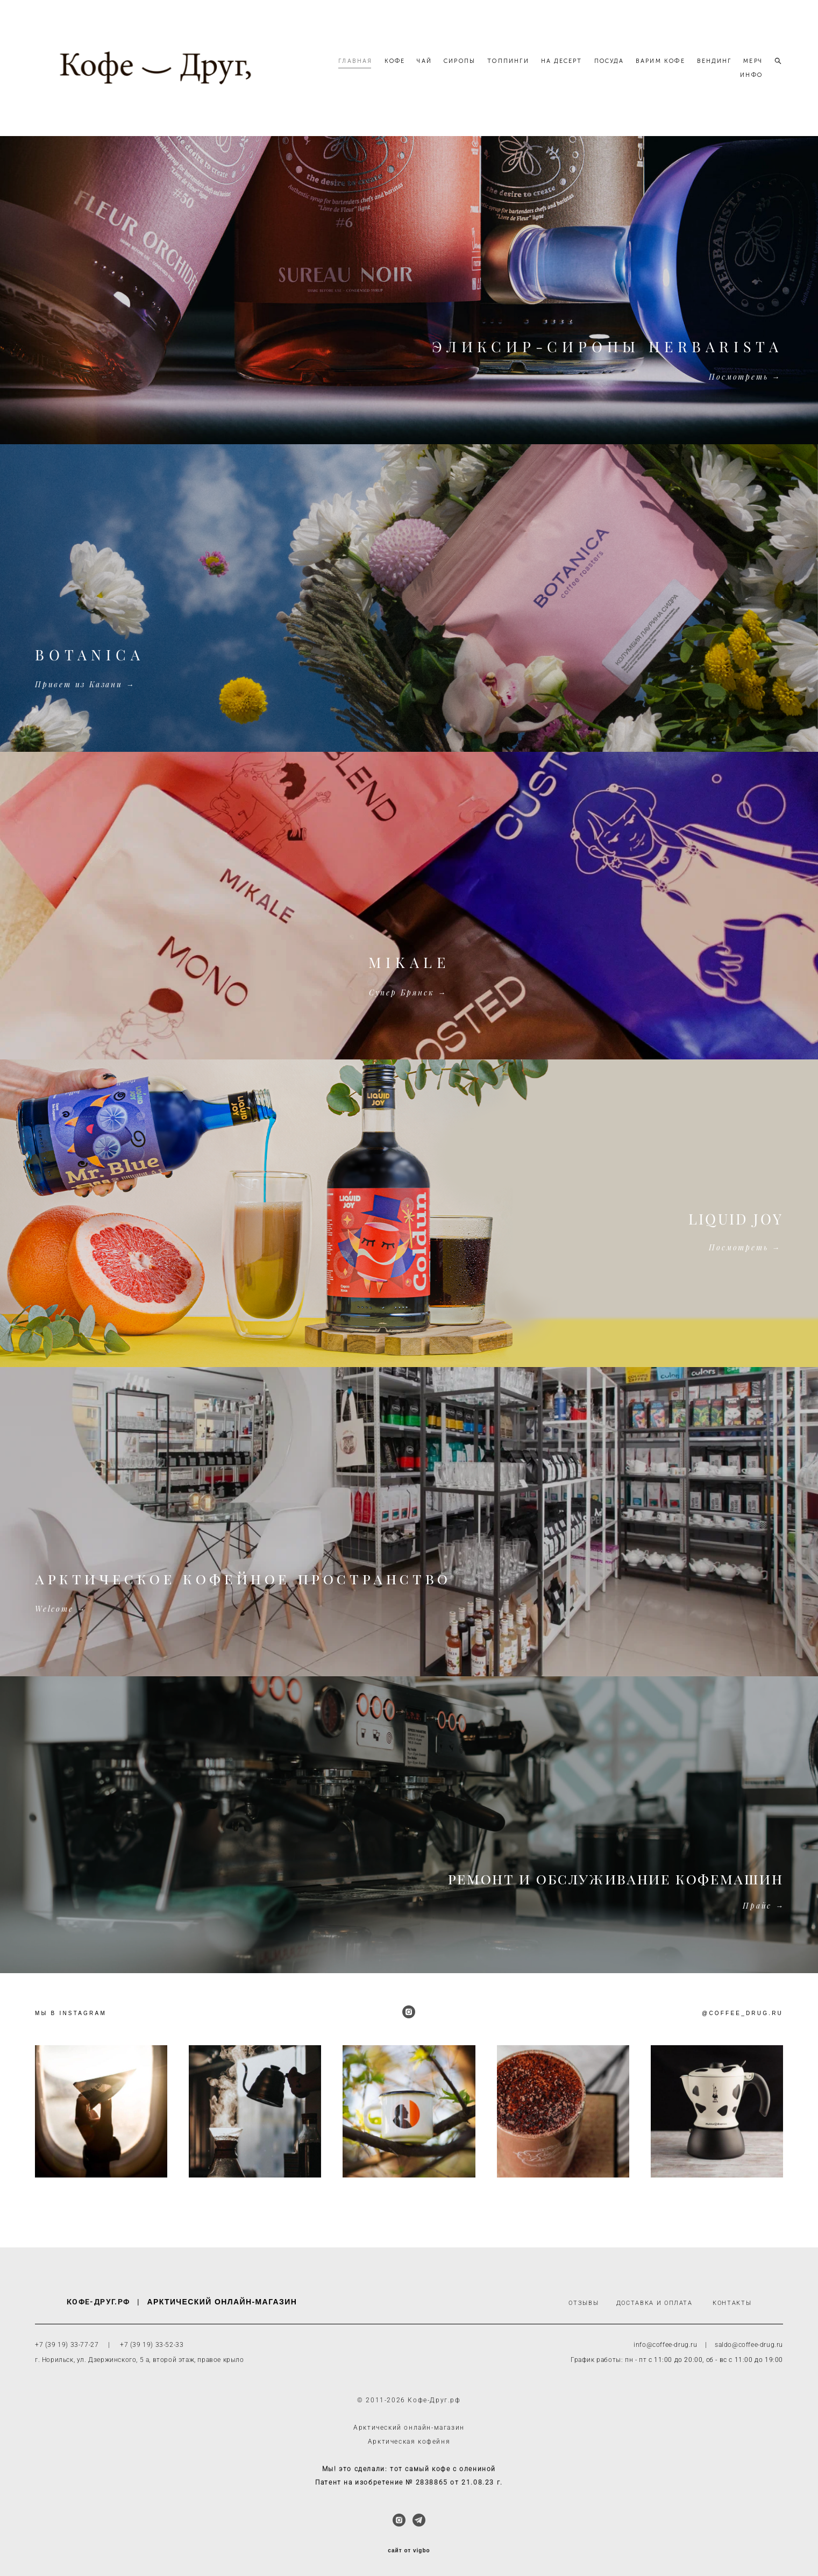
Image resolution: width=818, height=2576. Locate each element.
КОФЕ (425, 66)
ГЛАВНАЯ (386, 66)
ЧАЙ (455, 66)
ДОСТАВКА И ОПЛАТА (654, 2303)
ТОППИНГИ (539, 66)
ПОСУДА (640, 66)
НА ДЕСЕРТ (593, 66)
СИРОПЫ (491, 66)
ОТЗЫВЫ (583, 2303)
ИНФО (751, 80)
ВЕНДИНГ (745, 66)
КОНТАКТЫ (732, 2303)
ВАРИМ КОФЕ (691, 66)
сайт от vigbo (409, 2550)
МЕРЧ (718, 80)
